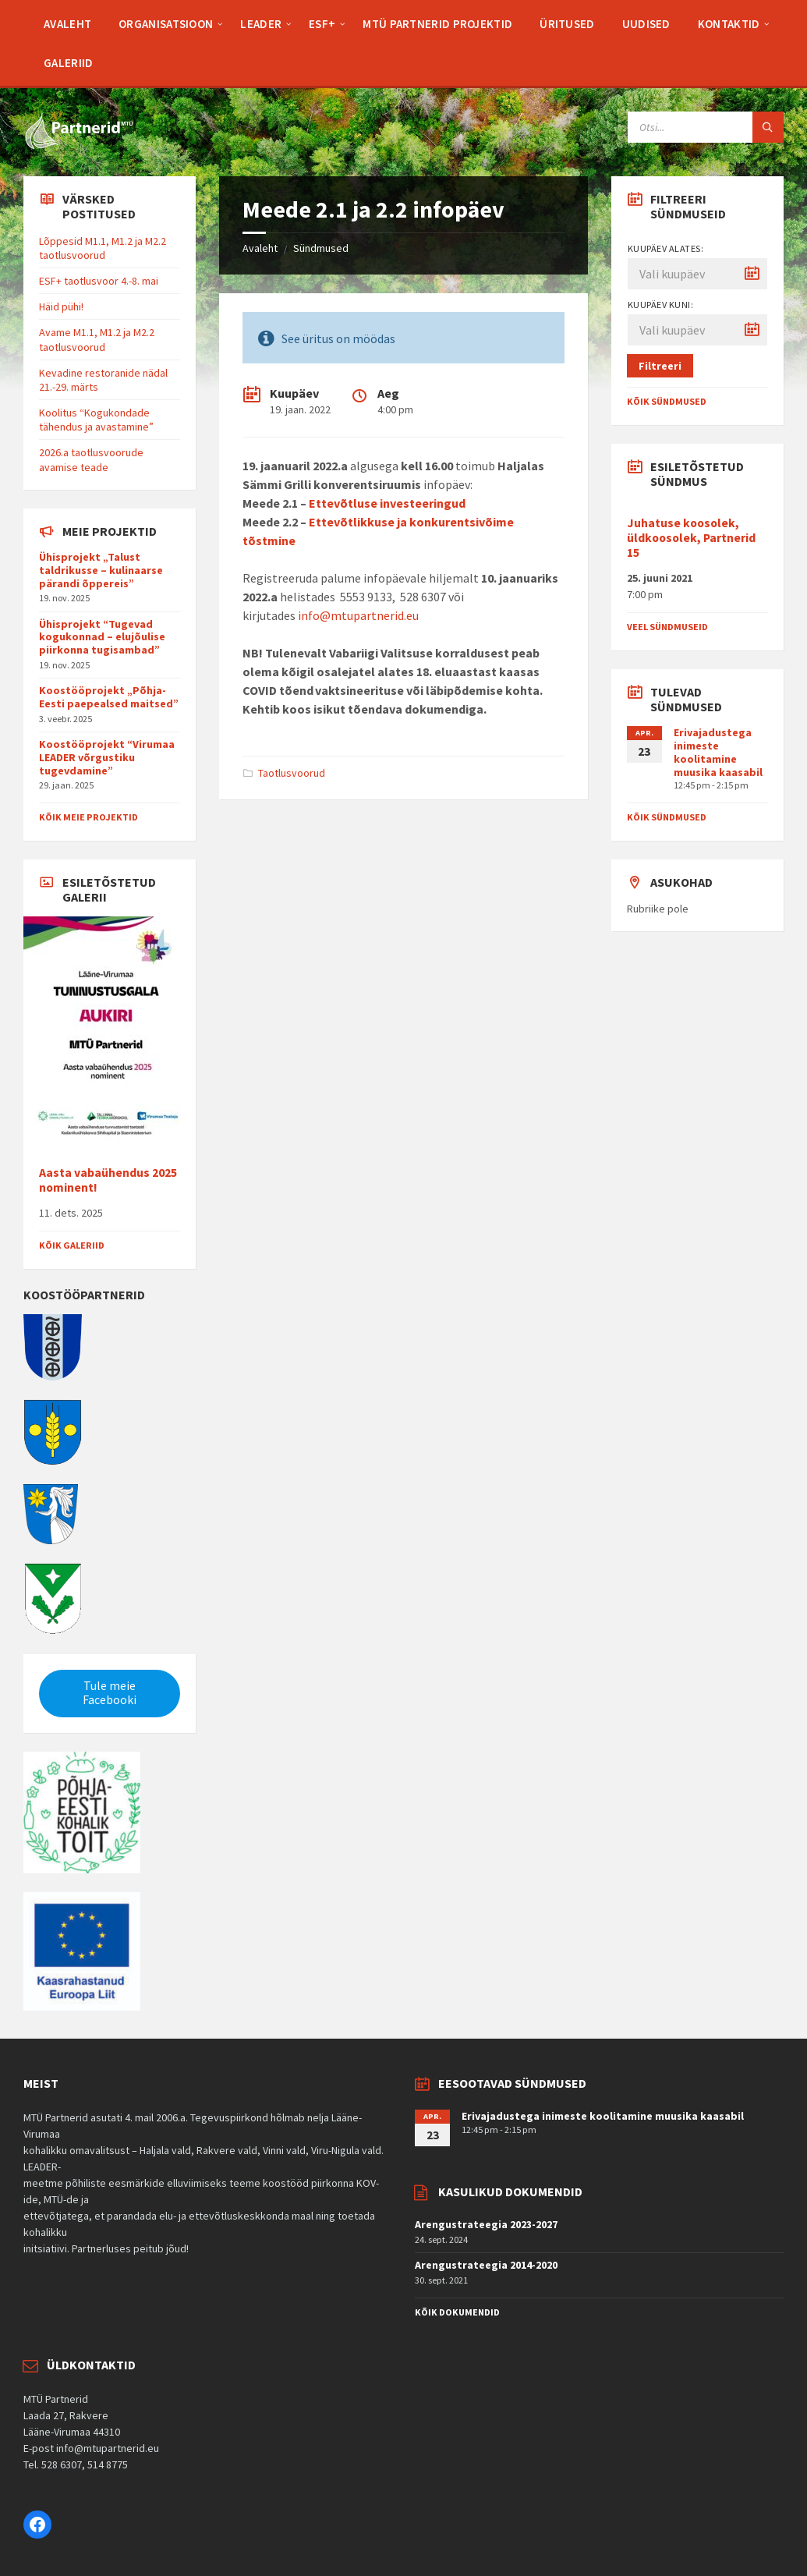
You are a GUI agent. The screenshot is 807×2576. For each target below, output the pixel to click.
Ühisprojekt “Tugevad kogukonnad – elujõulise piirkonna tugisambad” (102, 637)
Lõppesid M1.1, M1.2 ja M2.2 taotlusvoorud (102, 248)
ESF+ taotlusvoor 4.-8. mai (98, 281)
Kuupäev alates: (665, 248)
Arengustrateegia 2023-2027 (486, 2224)
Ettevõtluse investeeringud (387, 503)
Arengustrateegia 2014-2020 (486, 2265)
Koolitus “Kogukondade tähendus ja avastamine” (96, 420)
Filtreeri (660, 366)
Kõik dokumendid (457, 2312)
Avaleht (260, 248)
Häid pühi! (61, 306)
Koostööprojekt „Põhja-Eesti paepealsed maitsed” (109, 696)
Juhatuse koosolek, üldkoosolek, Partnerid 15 (691, 538)
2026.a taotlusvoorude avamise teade (91, 459)
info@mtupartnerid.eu (358, 615)
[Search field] (706, 127)
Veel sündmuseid (667, 626)
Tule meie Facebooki (109, 1692)
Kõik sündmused (666, 401)
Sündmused (321, 248)
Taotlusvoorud (291, 773)
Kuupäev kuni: (660, 304)
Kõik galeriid (71, 1245)
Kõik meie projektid (88, 817)
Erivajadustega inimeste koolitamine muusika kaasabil (718, 751)
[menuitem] (67, 23)
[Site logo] (78, 146)
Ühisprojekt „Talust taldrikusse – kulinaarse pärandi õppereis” (101, 570)
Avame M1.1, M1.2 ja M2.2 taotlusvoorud (96, 339)
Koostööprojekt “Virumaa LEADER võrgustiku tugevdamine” (107, 757)
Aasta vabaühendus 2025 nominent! (108, 1180)
